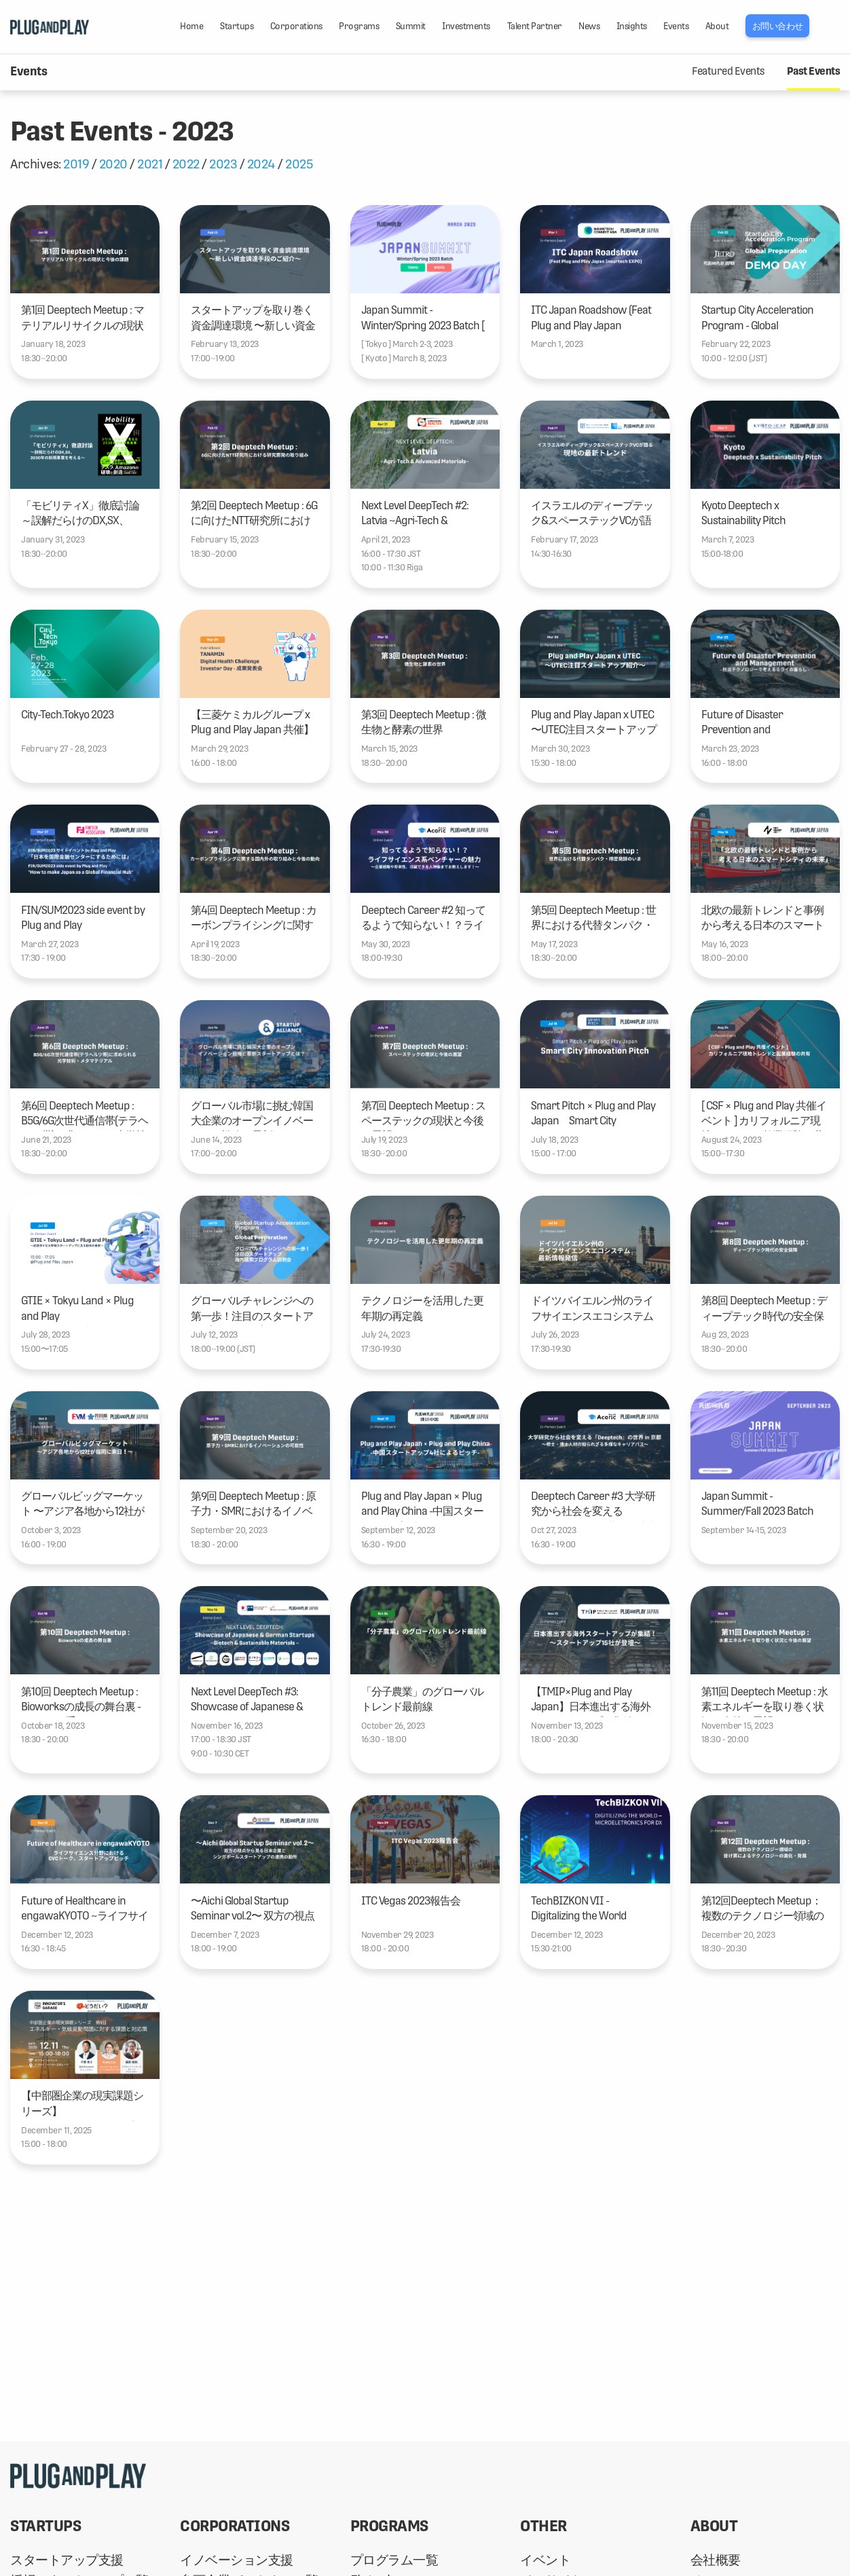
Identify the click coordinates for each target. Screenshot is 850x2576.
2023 (223, 164)
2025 (299, 164)
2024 (261, 164)
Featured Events (728, 71)
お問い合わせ (777, 26)
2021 (149, 164)
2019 (76, 164)
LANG (833, 26)
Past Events (813, 71)
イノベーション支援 (236, 2560)
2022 (186, 164)
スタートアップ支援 (67, 2560)
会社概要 (715, 2560)
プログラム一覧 (394, 2560)
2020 (113, 164)
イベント (545, 2560)
